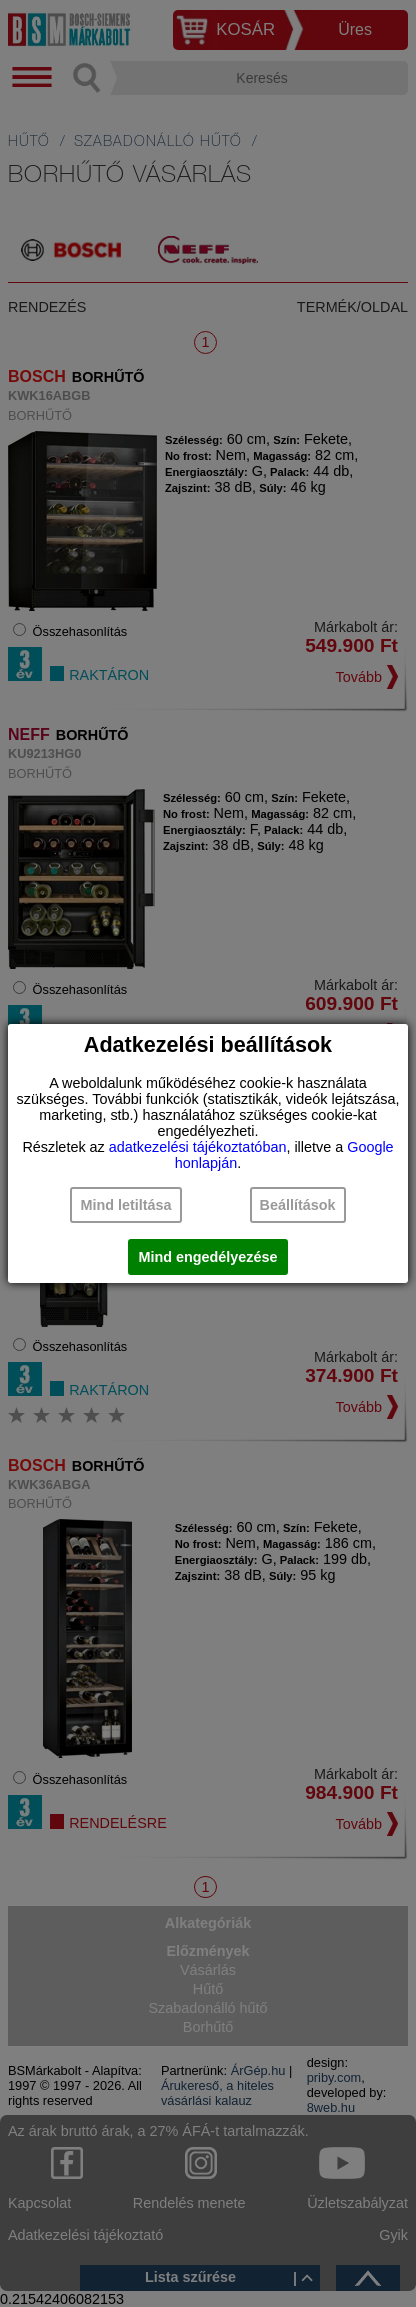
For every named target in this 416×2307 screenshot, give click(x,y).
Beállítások (298, 1205)
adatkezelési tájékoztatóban (198, 1147)
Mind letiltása (125, 1205)
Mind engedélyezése (207, 1257)
